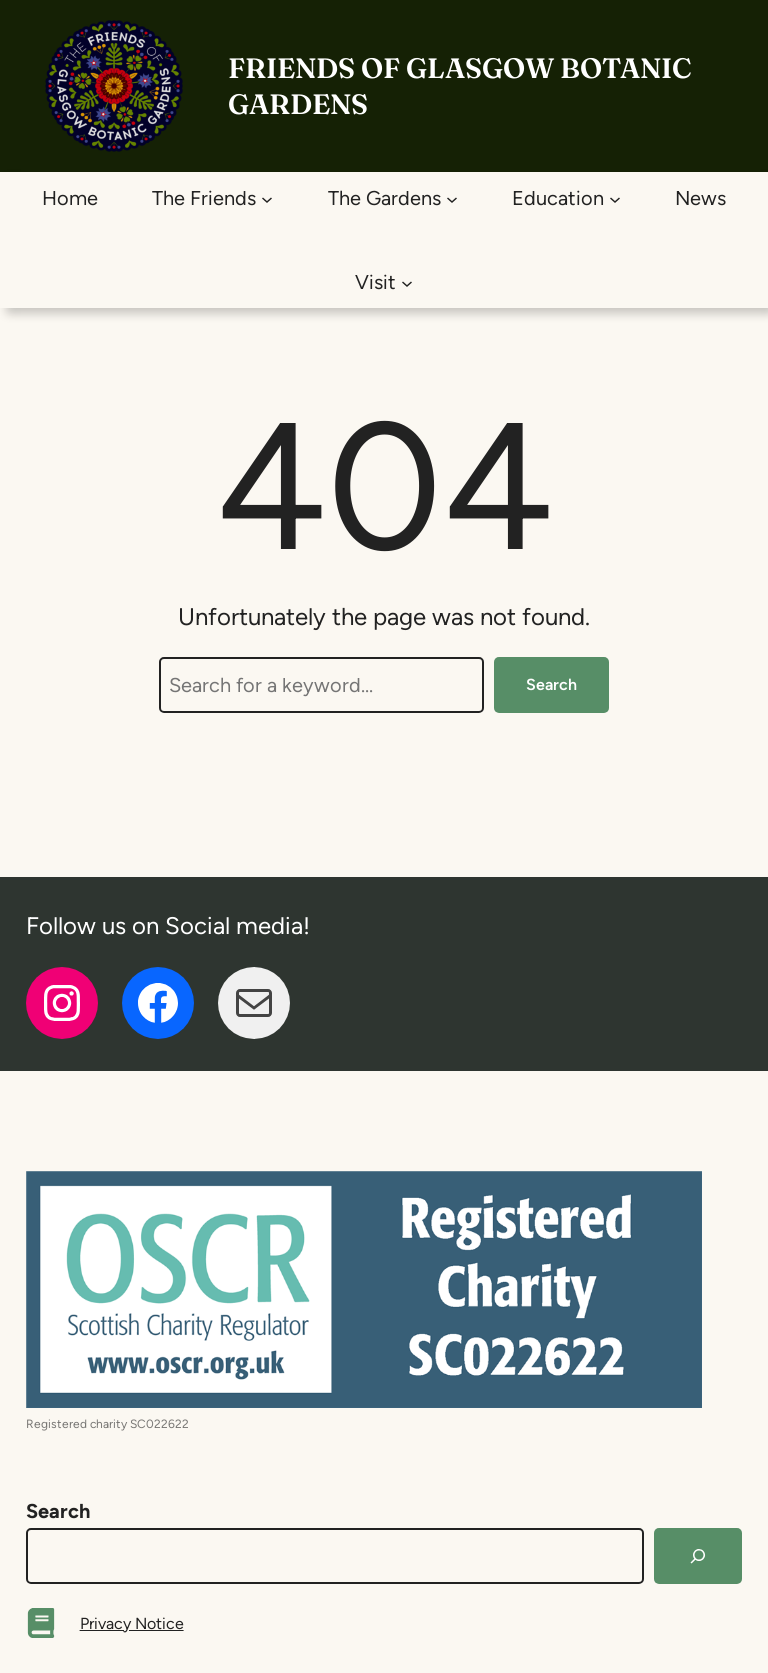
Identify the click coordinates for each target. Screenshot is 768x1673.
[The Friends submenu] (267, 198)
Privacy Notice (132, 1623)
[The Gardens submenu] (452, 198)
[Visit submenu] (407, 282)
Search (551, 684)
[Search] (698, 1556)
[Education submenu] (615, 198)
